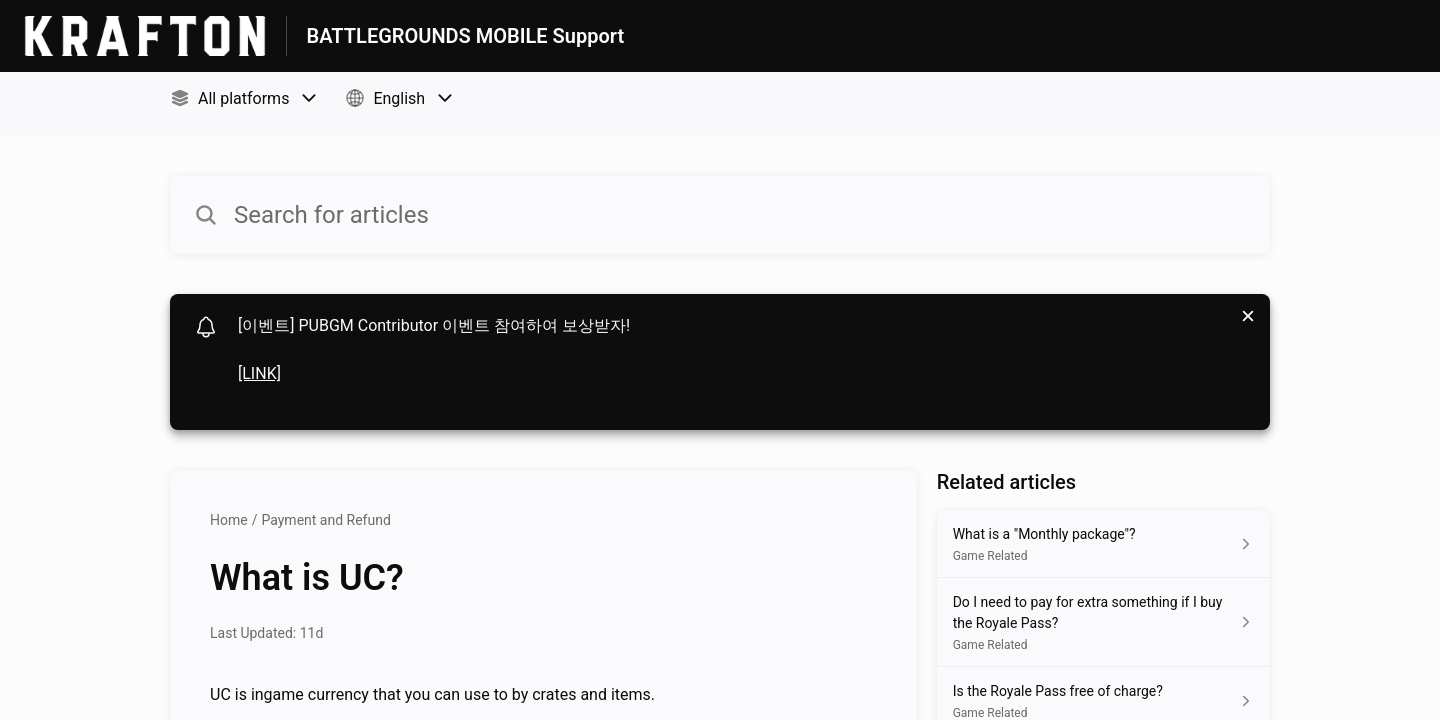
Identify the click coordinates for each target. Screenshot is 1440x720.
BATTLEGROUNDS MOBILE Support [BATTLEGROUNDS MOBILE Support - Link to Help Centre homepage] (466, 36)
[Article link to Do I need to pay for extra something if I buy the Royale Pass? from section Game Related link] (1103, 622)
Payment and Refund (325, 520)
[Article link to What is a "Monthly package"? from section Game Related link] (1103, 544)
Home (229, 520)
